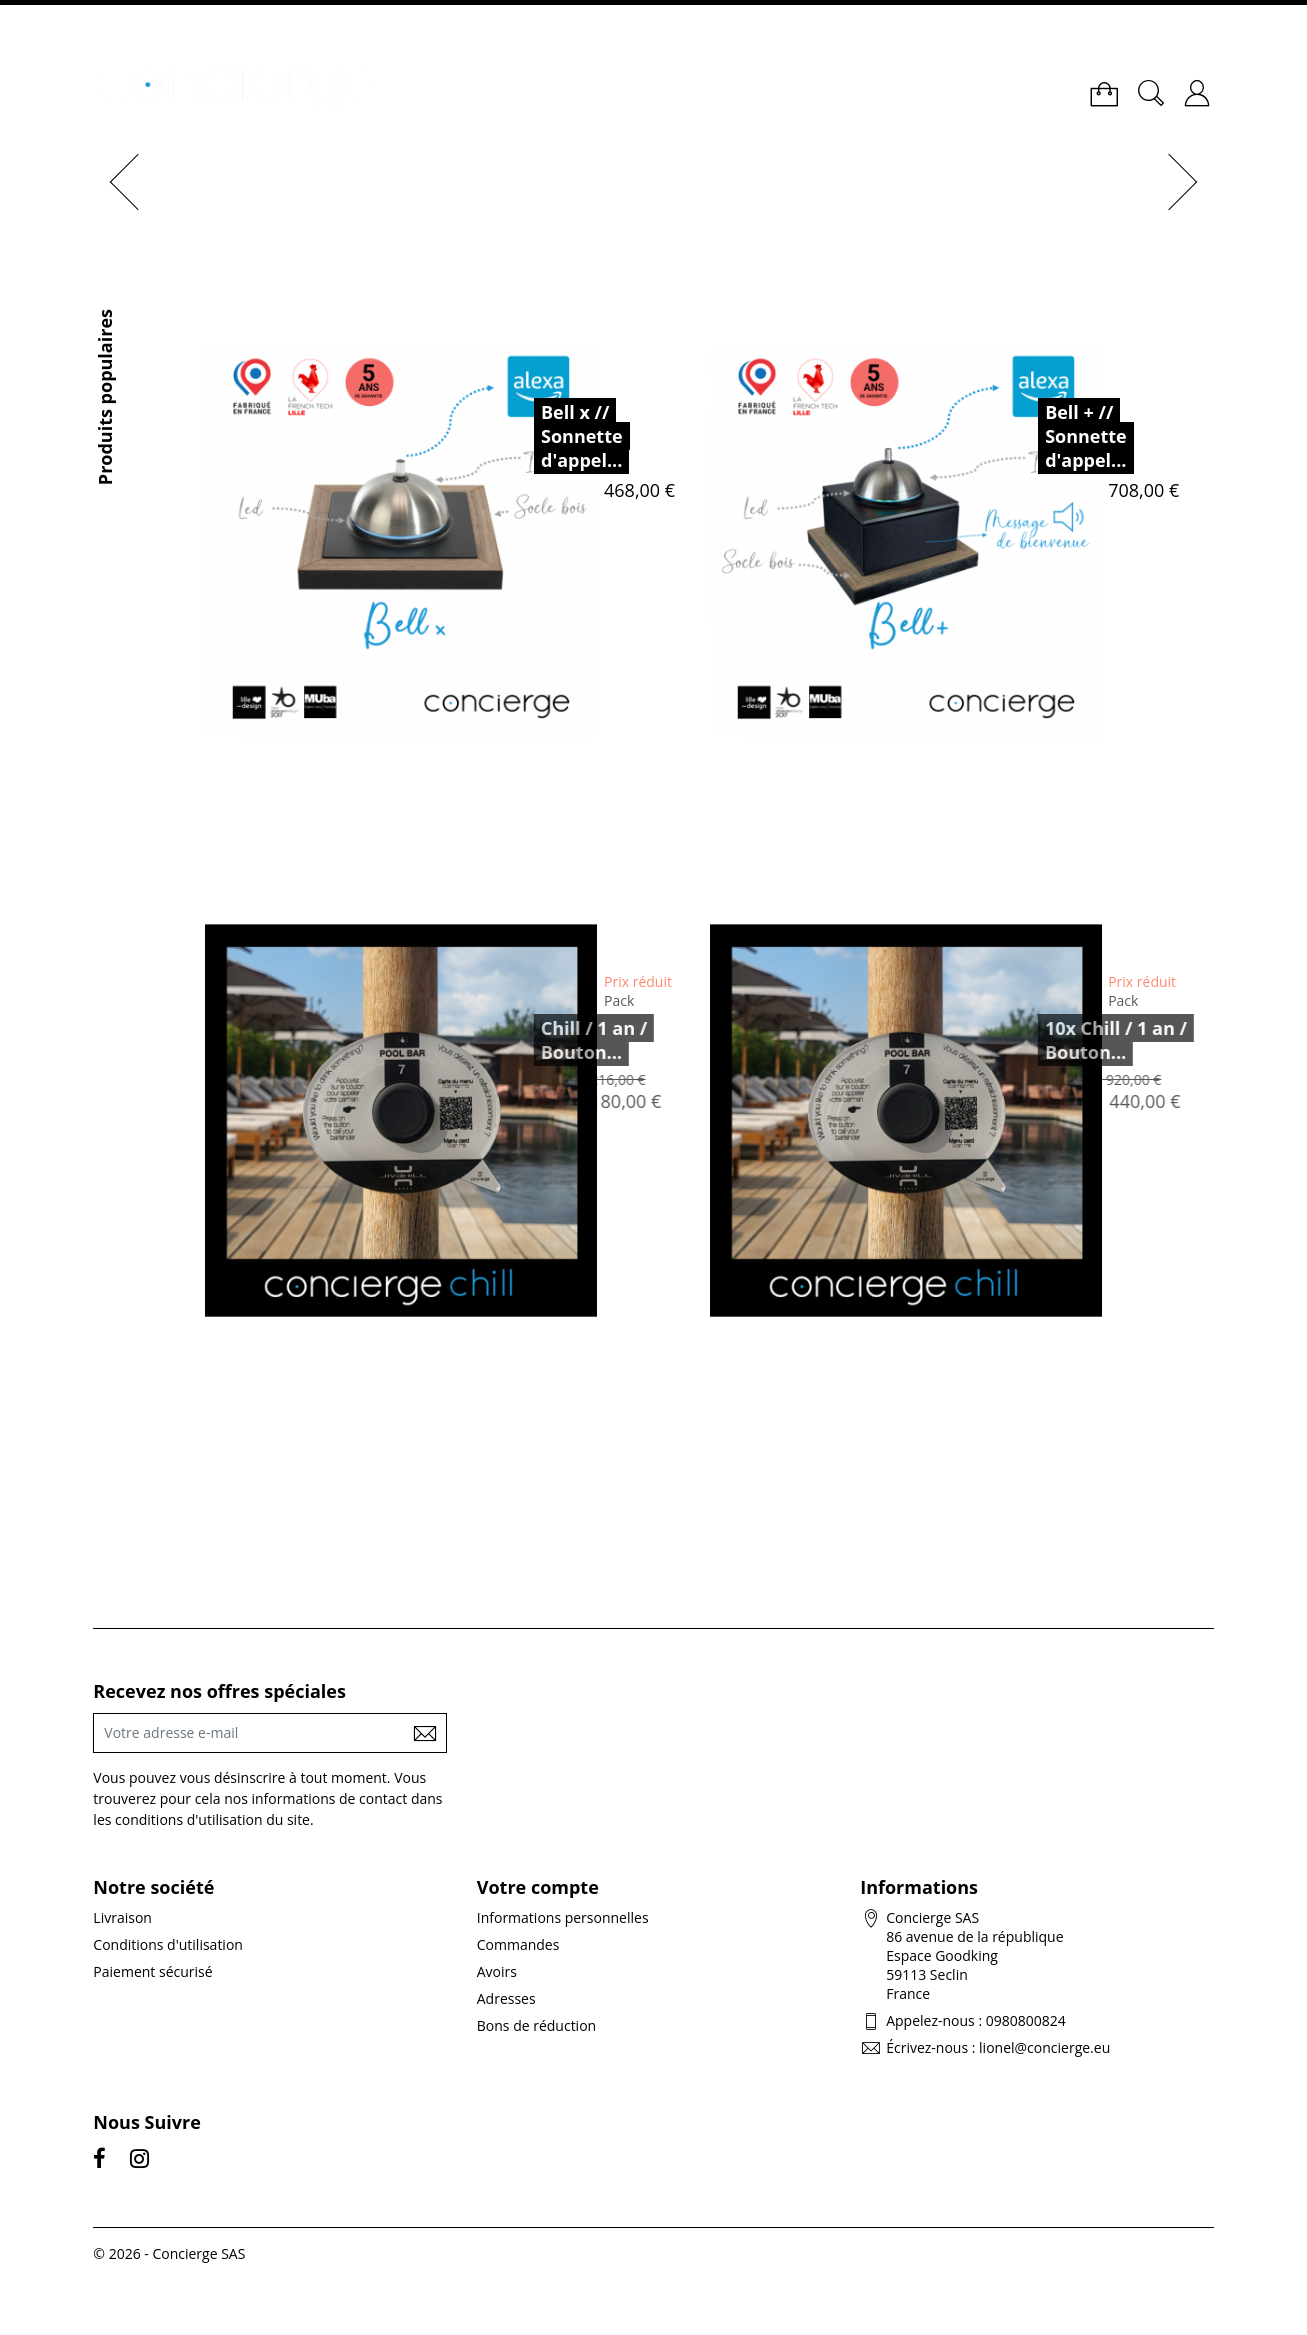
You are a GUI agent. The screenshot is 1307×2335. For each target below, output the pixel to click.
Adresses (506, 1998)
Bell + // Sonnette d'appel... (1086, 436)
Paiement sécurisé (152, 1971)
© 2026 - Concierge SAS (169, 2253)
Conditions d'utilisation (168, 1944)
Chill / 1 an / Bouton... (569, 1040)
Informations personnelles (563, 1917)
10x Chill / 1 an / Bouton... (1091, 1040)
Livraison (122, 1917)
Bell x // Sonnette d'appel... (582, 436)
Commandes (518, 1944)
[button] (118, 182)
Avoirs (497, 1971)
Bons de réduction (536, 2025)
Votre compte (538, 1887)
